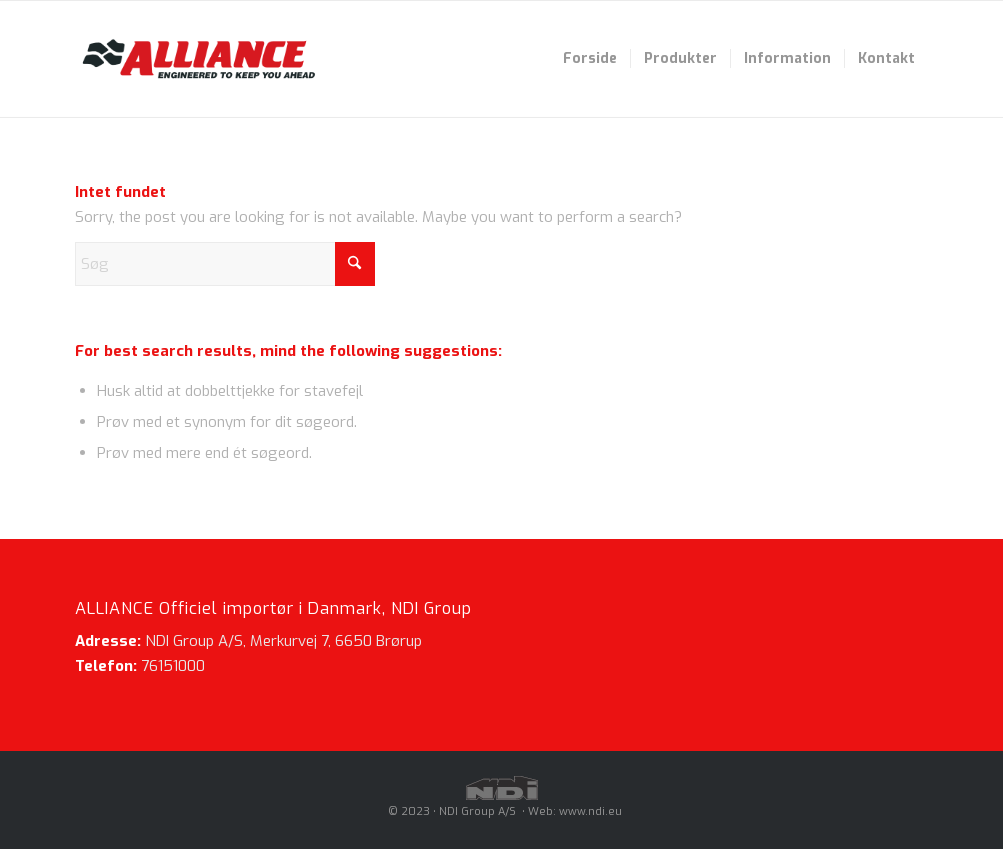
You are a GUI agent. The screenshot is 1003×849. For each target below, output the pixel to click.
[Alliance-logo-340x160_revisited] (198, 59)
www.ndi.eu (590, 811)
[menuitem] (590, 59)
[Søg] (225, 264)
